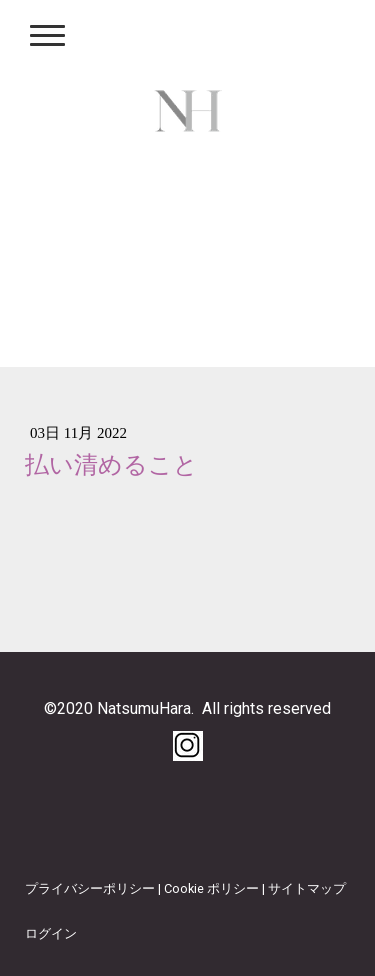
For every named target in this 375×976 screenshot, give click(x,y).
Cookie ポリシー (211, 888)
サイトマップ (307, 888)
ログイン (51, 933)
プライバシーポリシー (90, 888)
